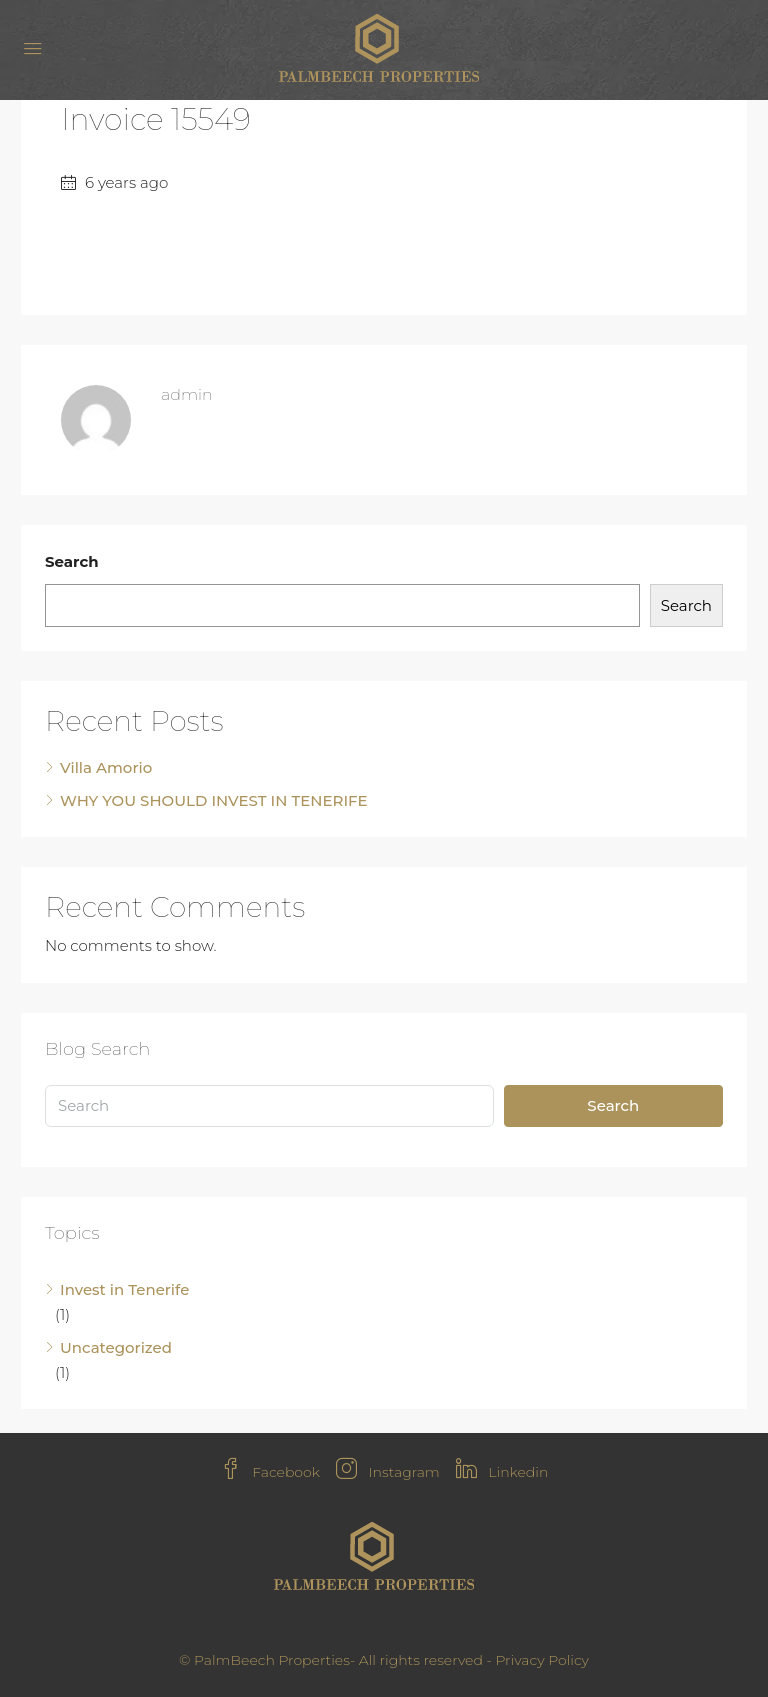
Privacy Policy (542, 1660)
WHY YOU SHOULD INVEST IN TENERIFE (214, 800)
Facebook (270, 1472)
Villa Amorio (106, 767)
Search (72, 561)
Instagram (388, 1472)
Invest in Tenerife (124, 1289)
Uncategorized (116, 1347)
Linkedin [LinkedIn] (502, 1472)
